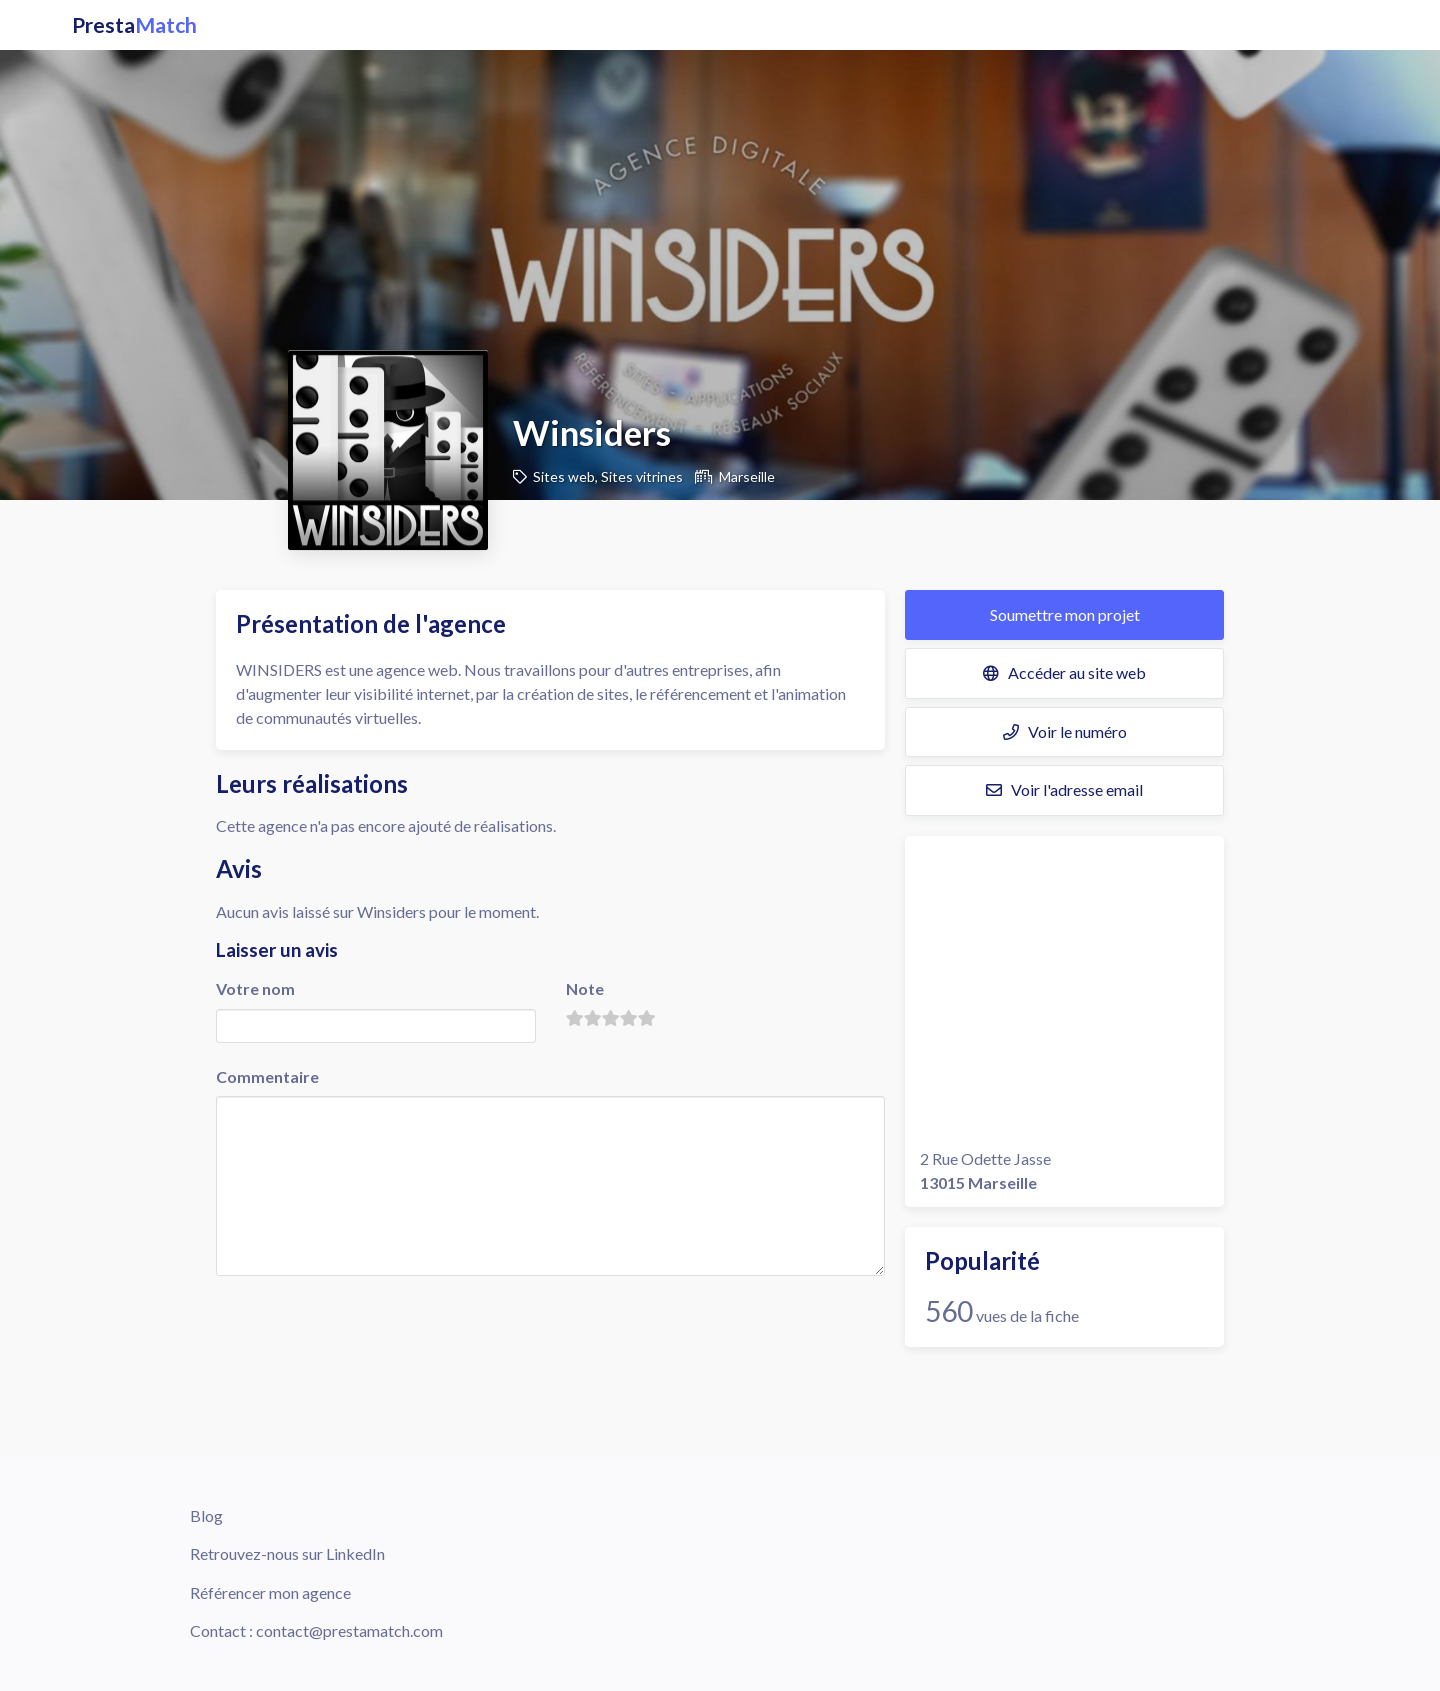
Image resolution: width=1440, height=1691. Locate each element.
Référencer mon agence (270, 1592)
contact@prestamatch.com (349, 1630)
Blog (206, 1515)
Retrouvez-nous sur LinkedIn (287, 1553)
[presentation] (368, 1319)
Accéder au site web (1064, 672)
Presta (134, 25)
